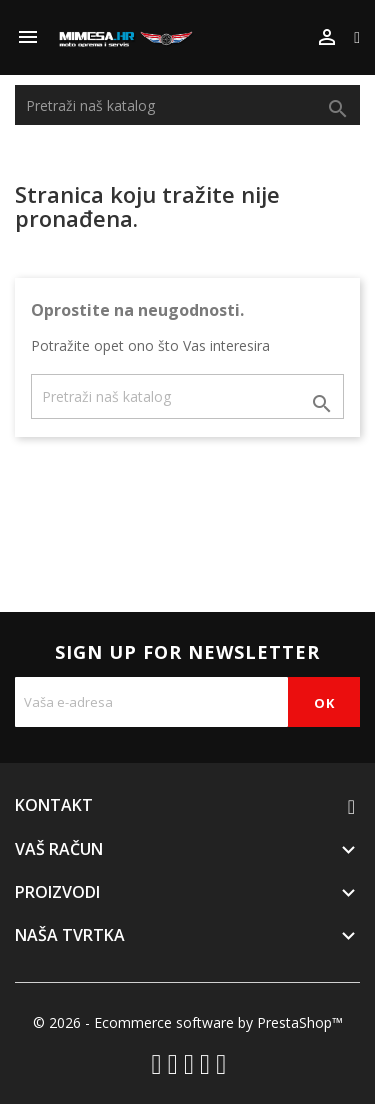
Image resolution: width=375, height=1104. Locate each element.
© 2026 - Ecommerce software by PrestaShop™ (188, 1022)
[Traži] (187, 105)
